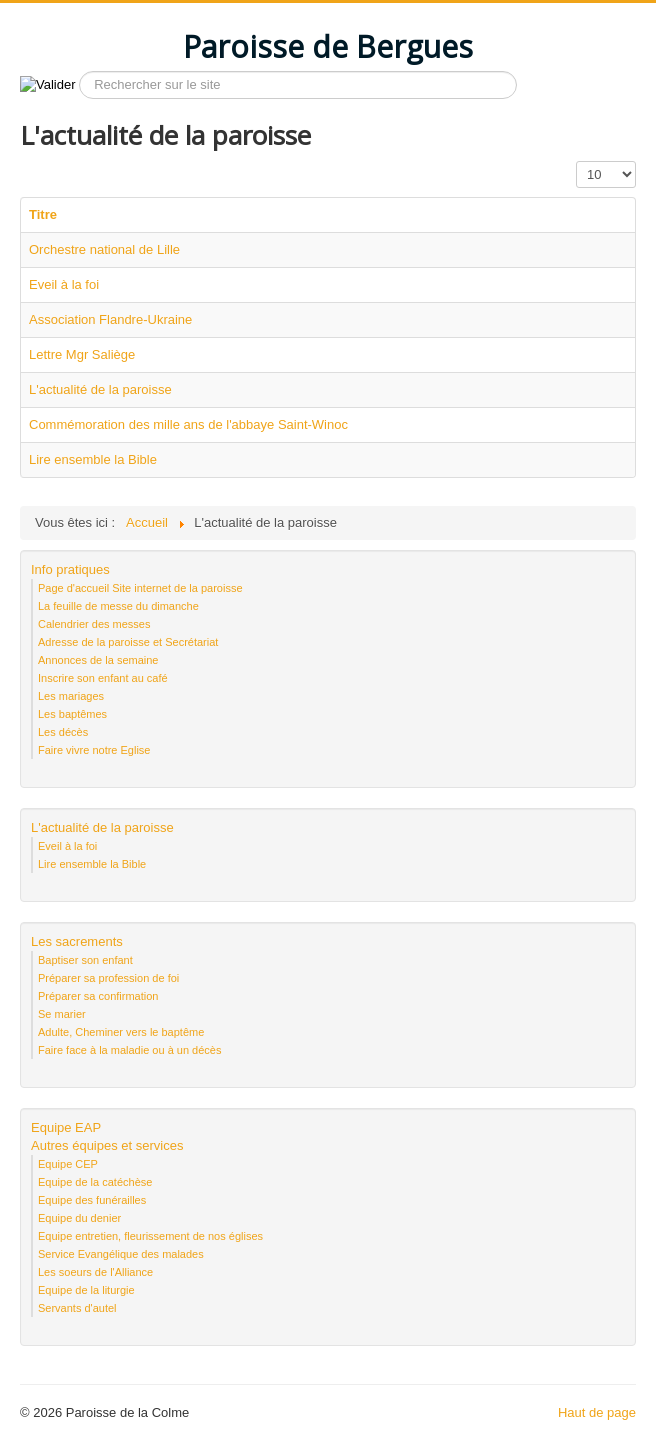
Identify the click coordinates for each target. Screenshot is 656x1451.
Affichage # (576, 161)
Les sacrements (77, 941)
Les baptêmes (72, 714)
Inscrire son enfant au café (103, 678)
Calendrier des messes (94, 624)
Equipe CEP (68, 1164)
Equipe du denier (79, 1218)
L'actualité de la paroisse (100, 389)
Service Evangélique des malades (121, 1254)
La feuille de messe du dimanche (118, 606)
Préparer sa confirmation (98, 996)
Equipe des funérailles (92, 1200)
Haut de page (597, 1412)
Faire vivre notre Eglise (94, 750)
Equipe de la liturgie (86, 1290)
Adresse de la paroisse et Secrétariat (128, 642)
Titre (43, 214)
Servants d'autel (77, 1308)
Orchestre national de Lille (104, 249)
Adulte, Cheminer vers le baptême (121, 1032)
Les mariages (71, 696)
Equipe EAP (66, 1127)
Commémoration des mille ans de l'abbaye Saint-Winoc (188, 424)
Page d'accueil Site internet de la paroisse (140, 588)
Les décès (63, 732)
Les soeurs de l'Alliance (95, 1272)
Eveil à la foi (64, 284)
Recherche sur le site (76, 71)
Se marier (62, 1014)
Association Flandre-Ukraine (110, 319)
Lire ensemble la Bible (93, 459)
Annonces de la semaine (98, 660)
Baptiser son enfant (85, 960)
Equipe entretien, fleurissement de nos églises (150, 1236)
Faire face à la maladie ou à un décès (129, 1050)
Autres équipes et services (107, 1145)
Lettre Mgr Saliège (82, 354)
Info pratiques (70, 569)
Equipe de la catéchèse (95, 1182)
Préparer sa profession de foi (108, 978)
